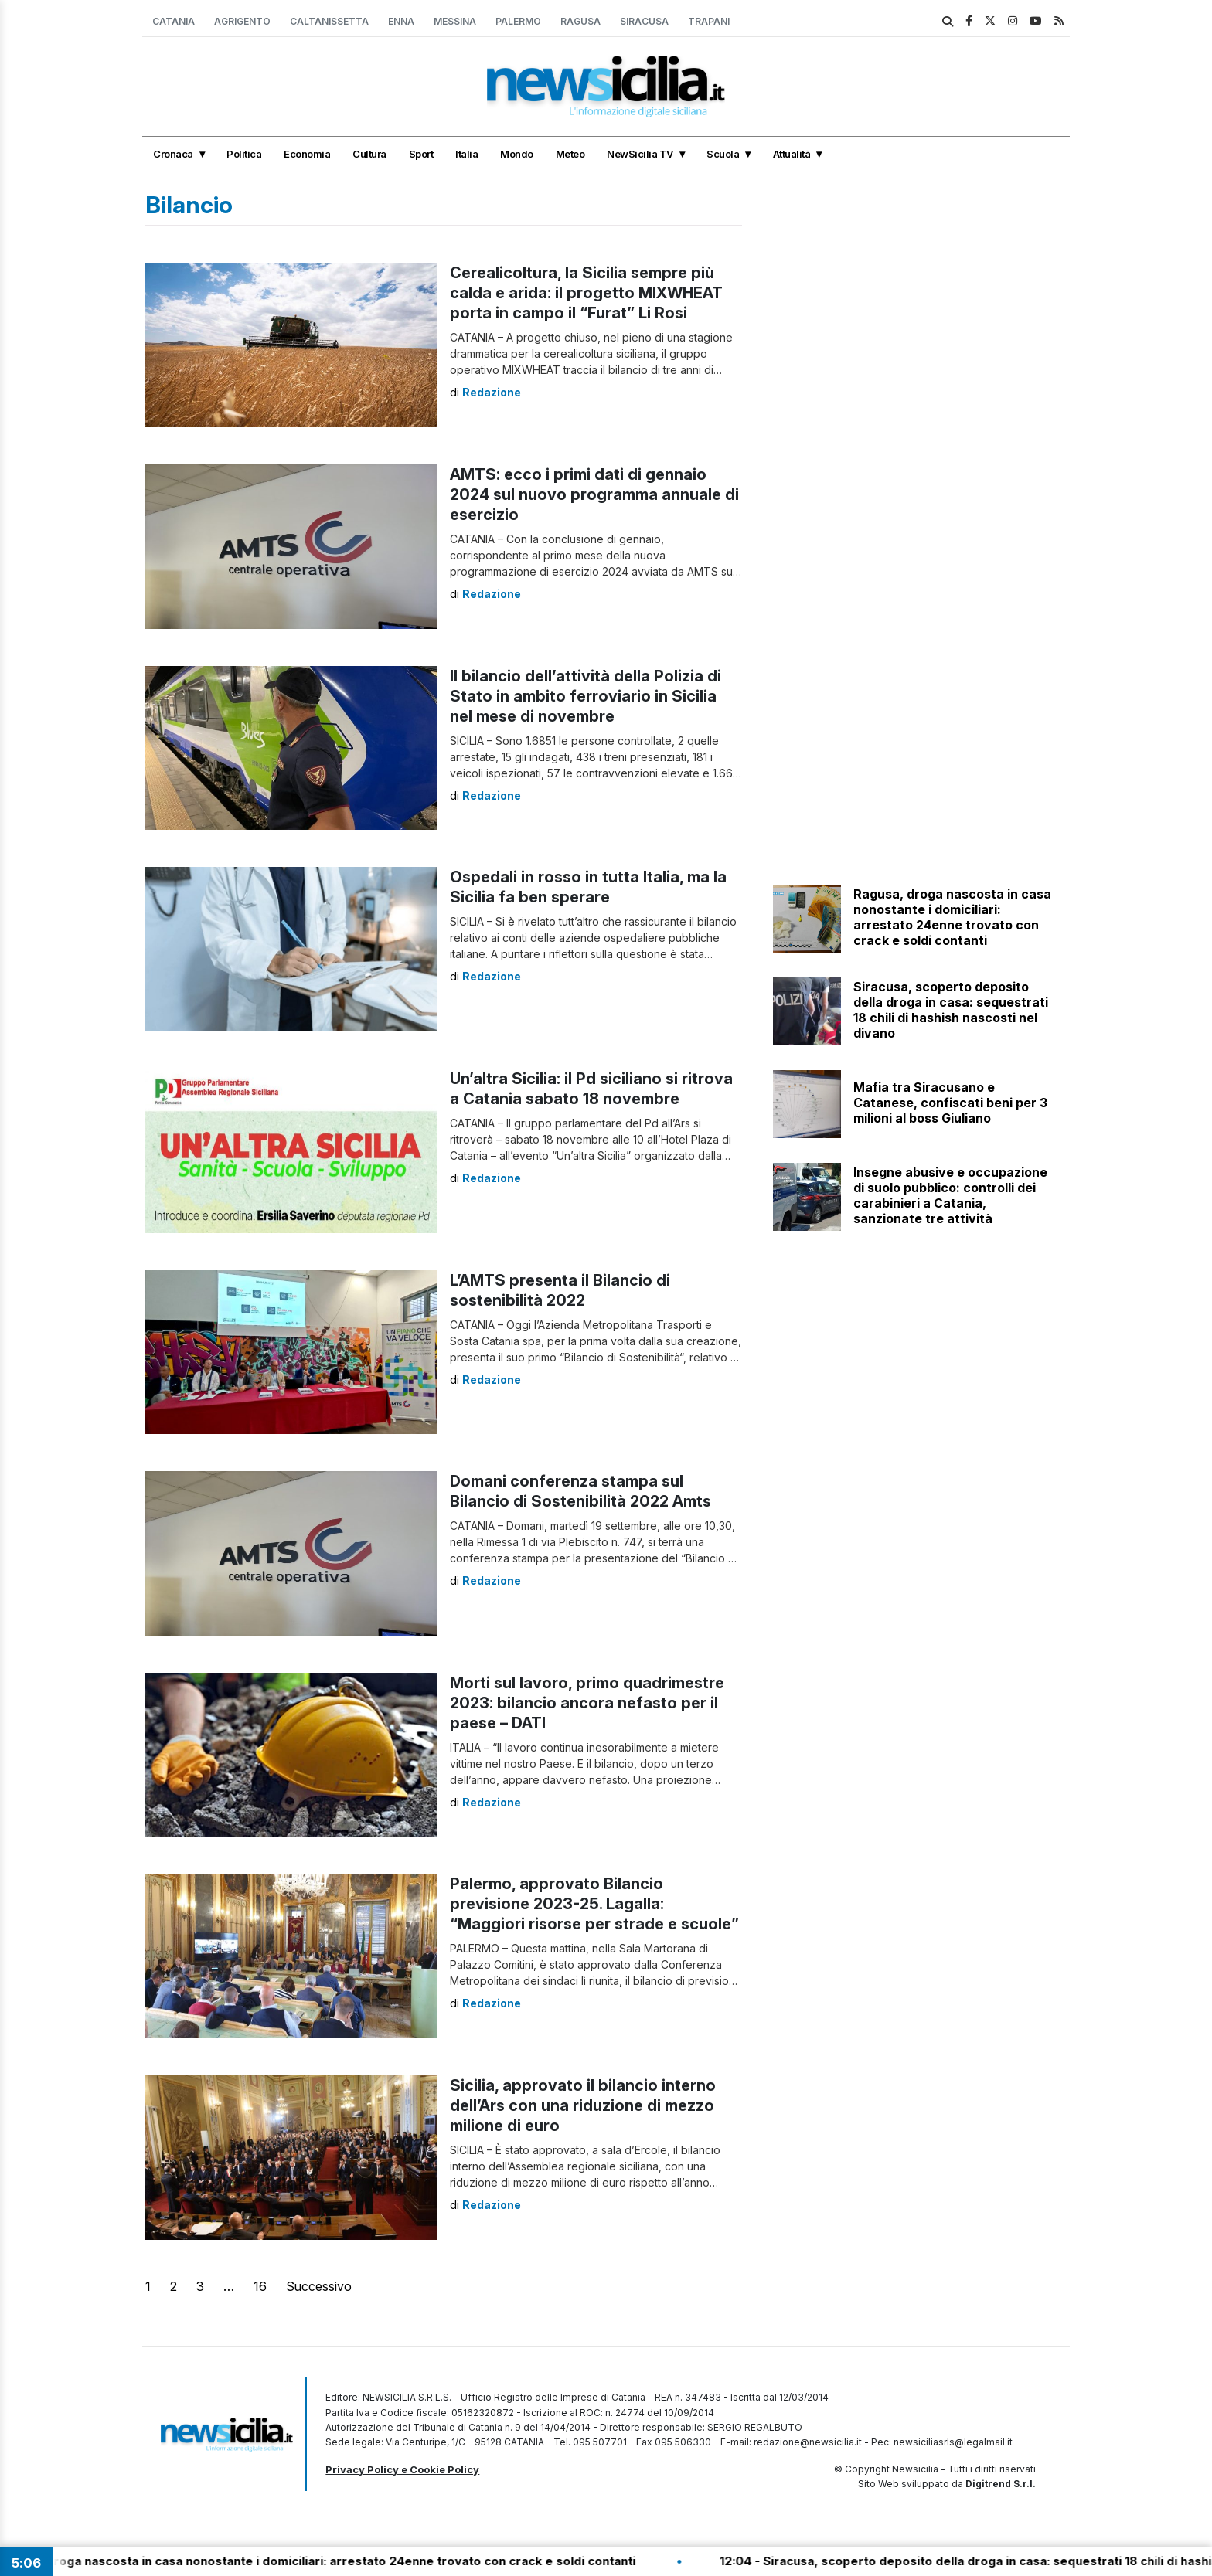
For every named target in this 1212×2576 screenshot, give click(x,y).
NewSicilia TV (640, 154)
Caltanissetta (329, 21)
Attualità (792, 154)
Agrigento (242, 21)
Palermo (518, 21)
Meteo (570, 154)
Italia (466, 154)
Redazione (491, 392)
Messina (455, 21)
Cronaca (173, 154)
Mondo (516, 154)
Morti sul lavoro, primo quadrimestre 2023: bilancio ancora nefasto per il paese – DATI (587, 1703)
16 (260, 2286)
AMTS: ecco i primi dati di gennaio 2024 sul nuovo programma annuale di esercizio (594, 494)
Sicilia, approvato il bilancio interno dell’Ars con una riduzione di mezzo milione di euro (583, 2105)
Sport (421, 154)
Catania (173, 21)
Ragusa (580, 21)
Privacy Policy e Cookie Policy (402, 2469)
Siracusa (644, 21)
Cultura (369, 154)
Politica (243, 154)
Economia (307, 154)
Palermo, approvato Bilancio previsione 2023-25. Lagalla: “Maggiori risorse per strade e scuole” (594, 1903)
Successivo (319, 2286)
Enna (401, 21)
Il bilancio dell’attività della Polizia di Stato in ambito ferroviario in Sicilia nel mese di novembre (585, 696)
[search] (947, 21)
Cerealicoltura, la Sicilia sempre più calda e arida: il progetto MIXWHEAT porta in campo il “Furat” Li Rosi (586, 292)
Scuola (722, 154)
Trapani (709, 21)
